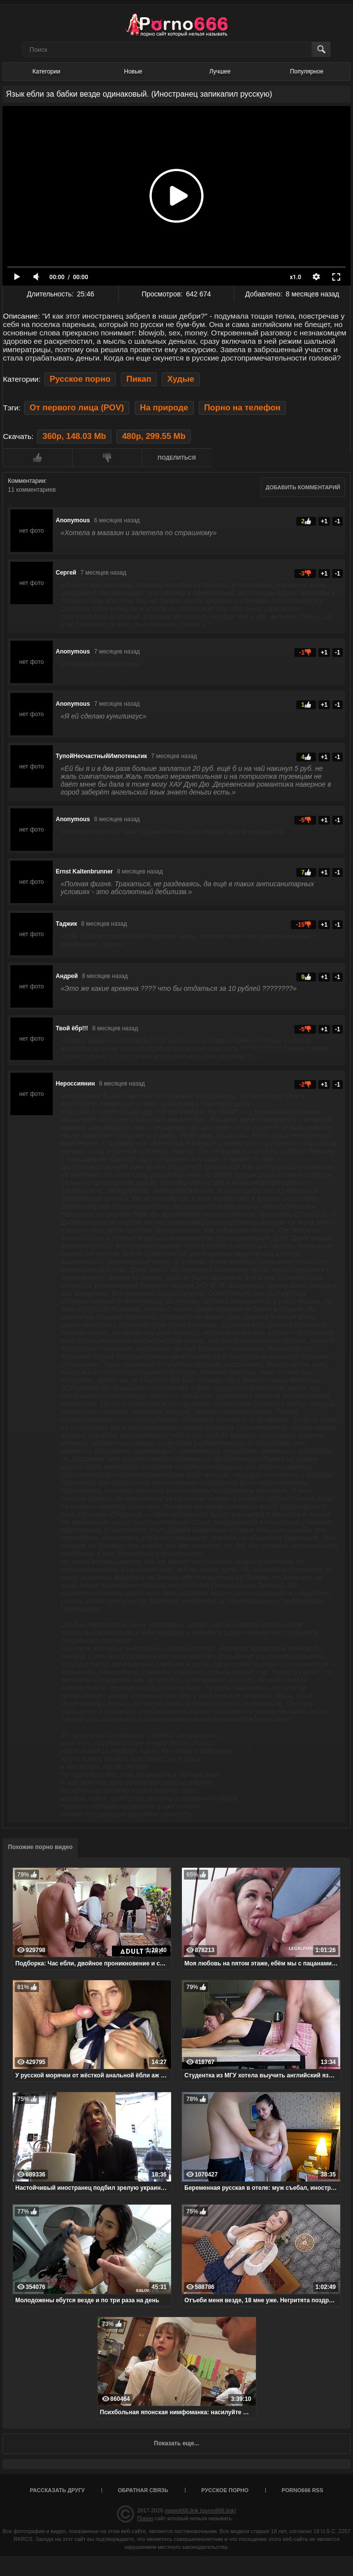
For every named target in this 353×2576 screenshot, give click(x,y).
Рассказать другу (57, 2490)
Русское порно (80, 379)
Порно (145, 2518)
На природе (164, 407)
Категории (46, 71)
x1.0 (295, 277)
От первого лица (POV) (77, 407)
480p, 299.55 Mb (153, 436)
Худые (180, 379)
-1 (337, 521)
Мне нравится (37, 457)
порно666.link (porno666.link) (200, 2510)
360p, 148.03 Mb (74, 436)
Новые (133, 71)
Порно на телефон (242, 407)
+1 (324, 521)
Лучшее (219, 71)
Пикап (138, 379)
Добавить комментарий (303, 487)
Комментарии (26, 480)
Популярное (306, 71)
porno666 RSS (302, 2490)
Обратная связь (143, 2490)
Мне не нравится (106, 457)
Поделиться (177, 458)
